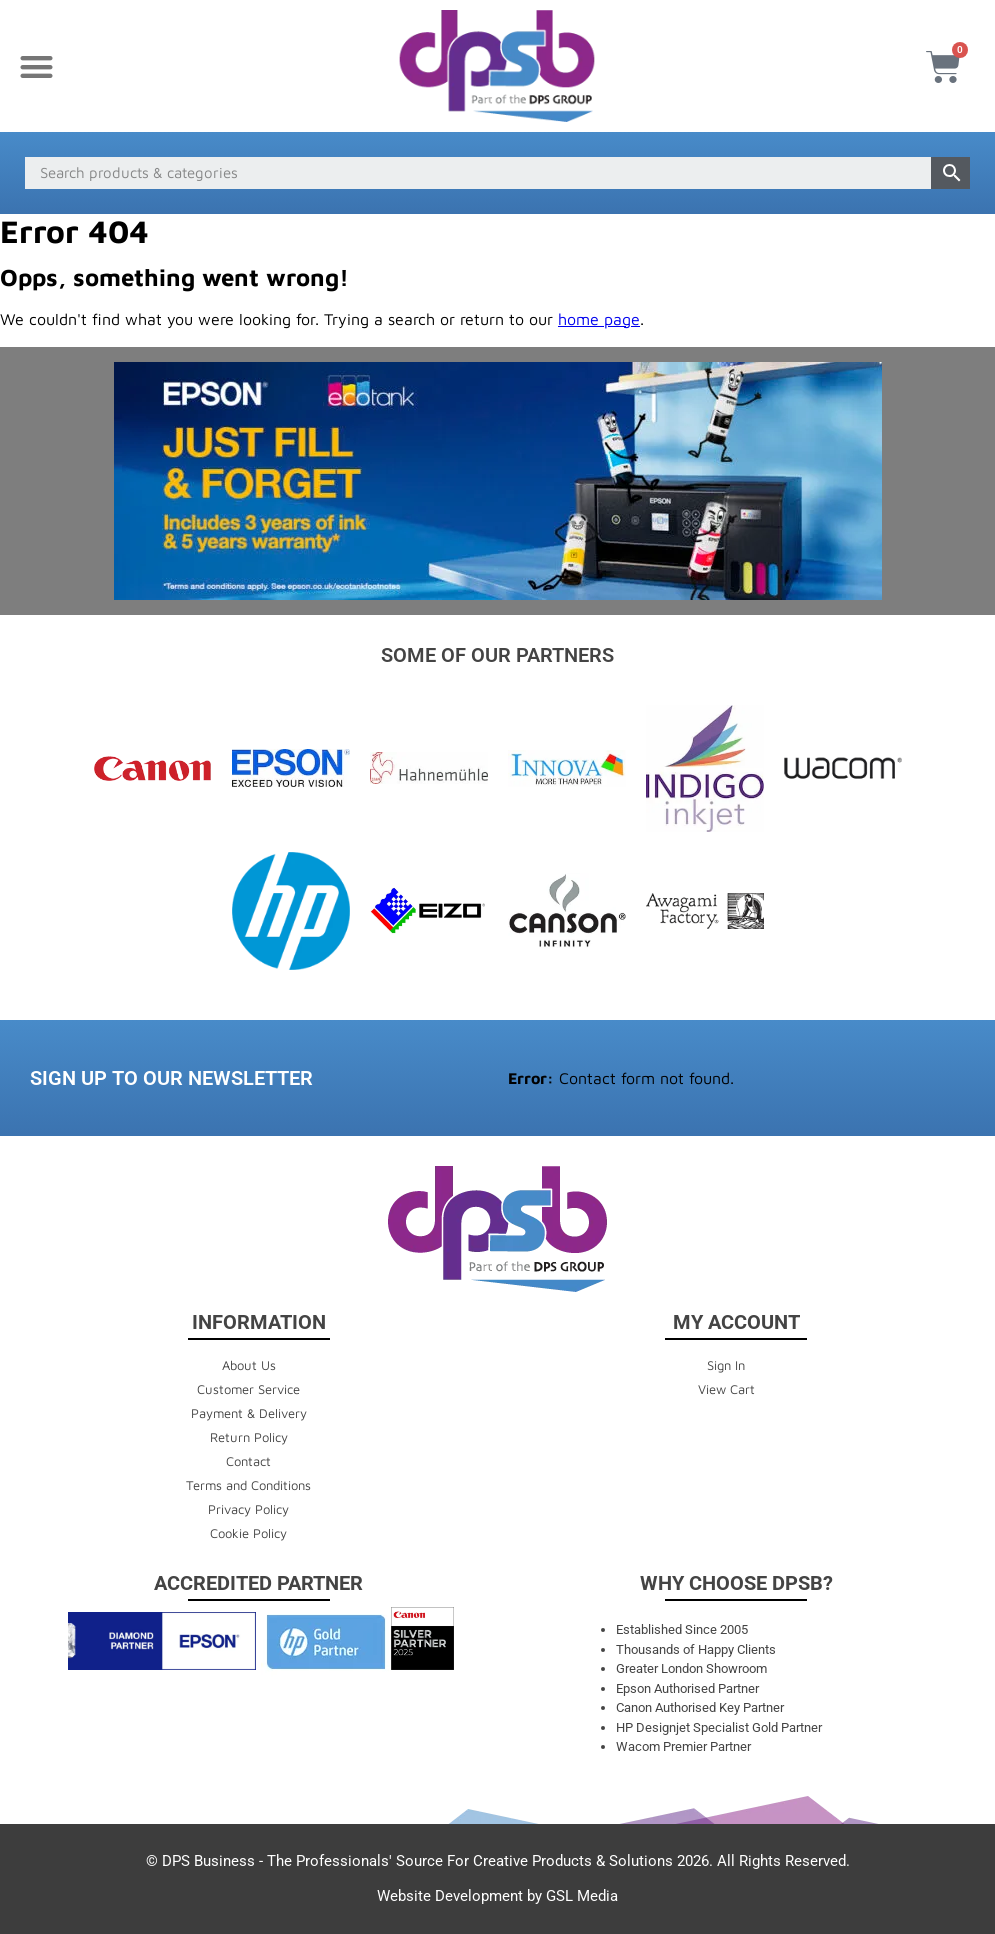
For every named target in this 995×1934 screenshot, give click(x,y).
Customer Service (248, 1389)
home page (599, 319)
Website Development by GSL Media (497, 1896)
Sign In (726, 1365)
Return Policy (249, 1437)
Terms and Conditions (248, 1485)
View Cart (726, 1389)
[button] (36, 66)
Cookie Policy (248, 1533)
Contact (248, 1461)
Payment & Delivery (249, 1413)
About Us (249, 1365)
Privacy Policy (248, 1509)
